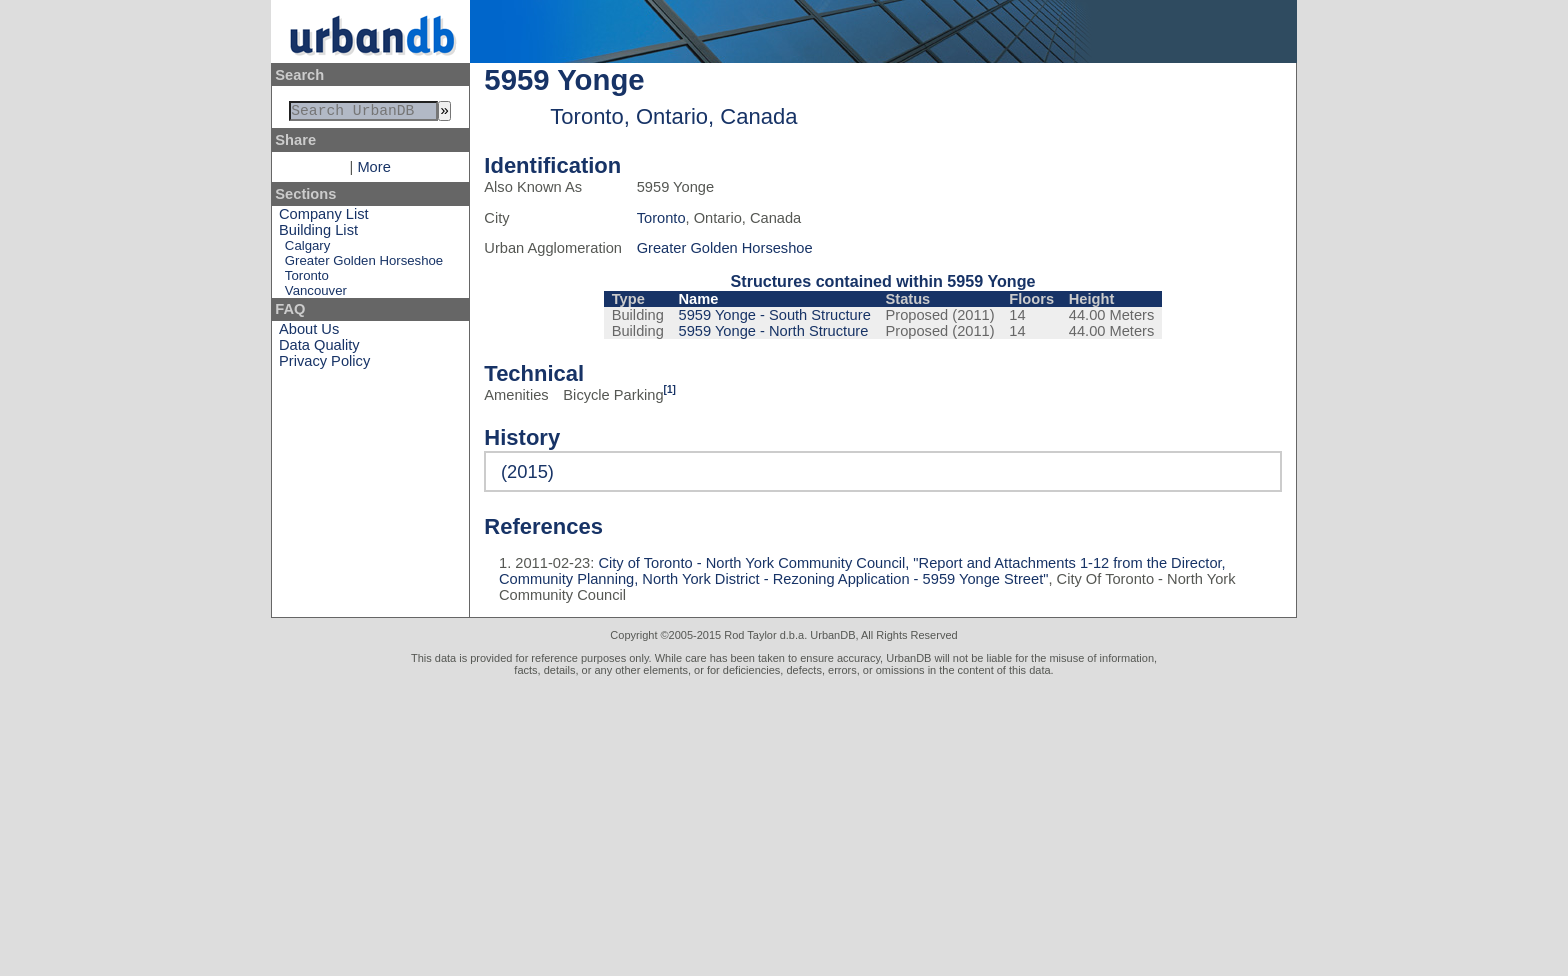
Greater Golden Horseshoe (364, 264)
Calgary (307, 249)
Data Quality (319, 349)
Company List (324, 218)
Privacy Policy (324, 365)
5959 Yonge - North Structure (774, 331)
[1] (670, 389)
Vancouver (316, 294)
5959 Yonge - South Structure (775, 315)
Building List (318, 234)
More (373, 171)
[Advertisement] (784, 826)
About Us (309, 333)
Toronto (307, 279)
